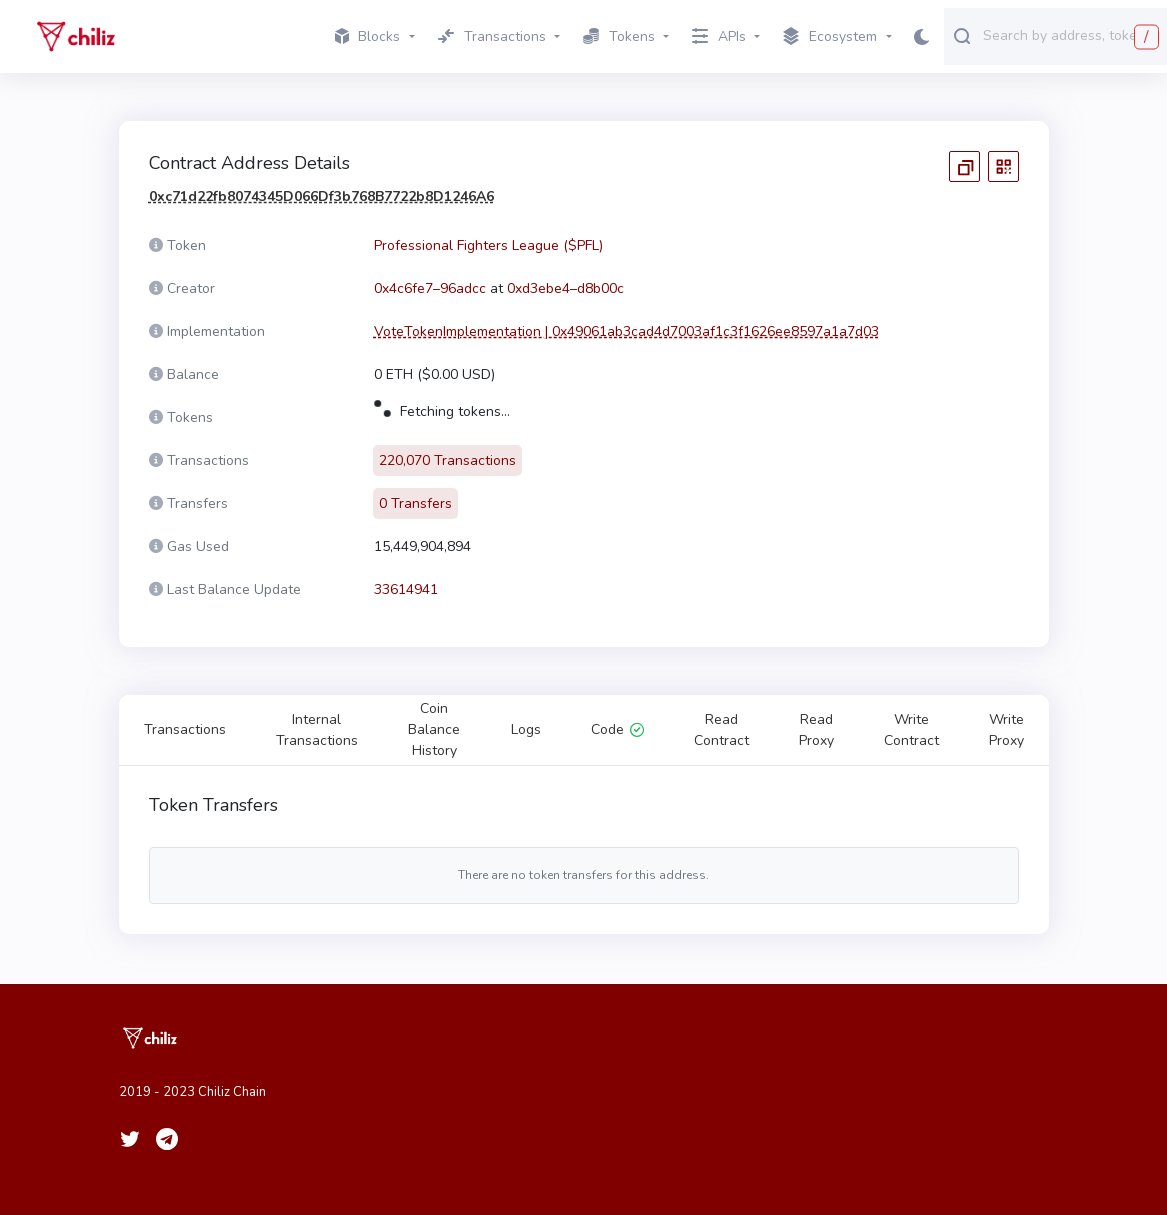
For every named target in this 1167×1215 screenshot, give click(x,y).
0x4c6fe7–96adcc (430, 288)
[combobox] (1070, 35)
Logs (526, 729)
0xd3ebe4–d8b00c (565, 288)
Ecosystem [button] (830, 37)
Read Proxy (816, 730)
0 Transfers (415, 503)
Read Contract (721, 730)
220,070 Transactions (447, 460)
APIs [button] (719, 36)
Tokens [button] (619, 36)
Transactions (185, 729)
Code (617, 729)
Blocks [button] (368, 36)
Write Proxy (1006, 730)
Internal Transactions (317, 730)
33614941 (406, 589)
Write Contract (911, 730)
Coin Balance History (434, 729)
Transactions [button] (492, 36)
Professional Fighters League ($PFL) (488, 245)
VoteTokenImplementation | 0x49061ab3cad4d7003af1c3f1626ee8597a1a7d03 (626, 331)
